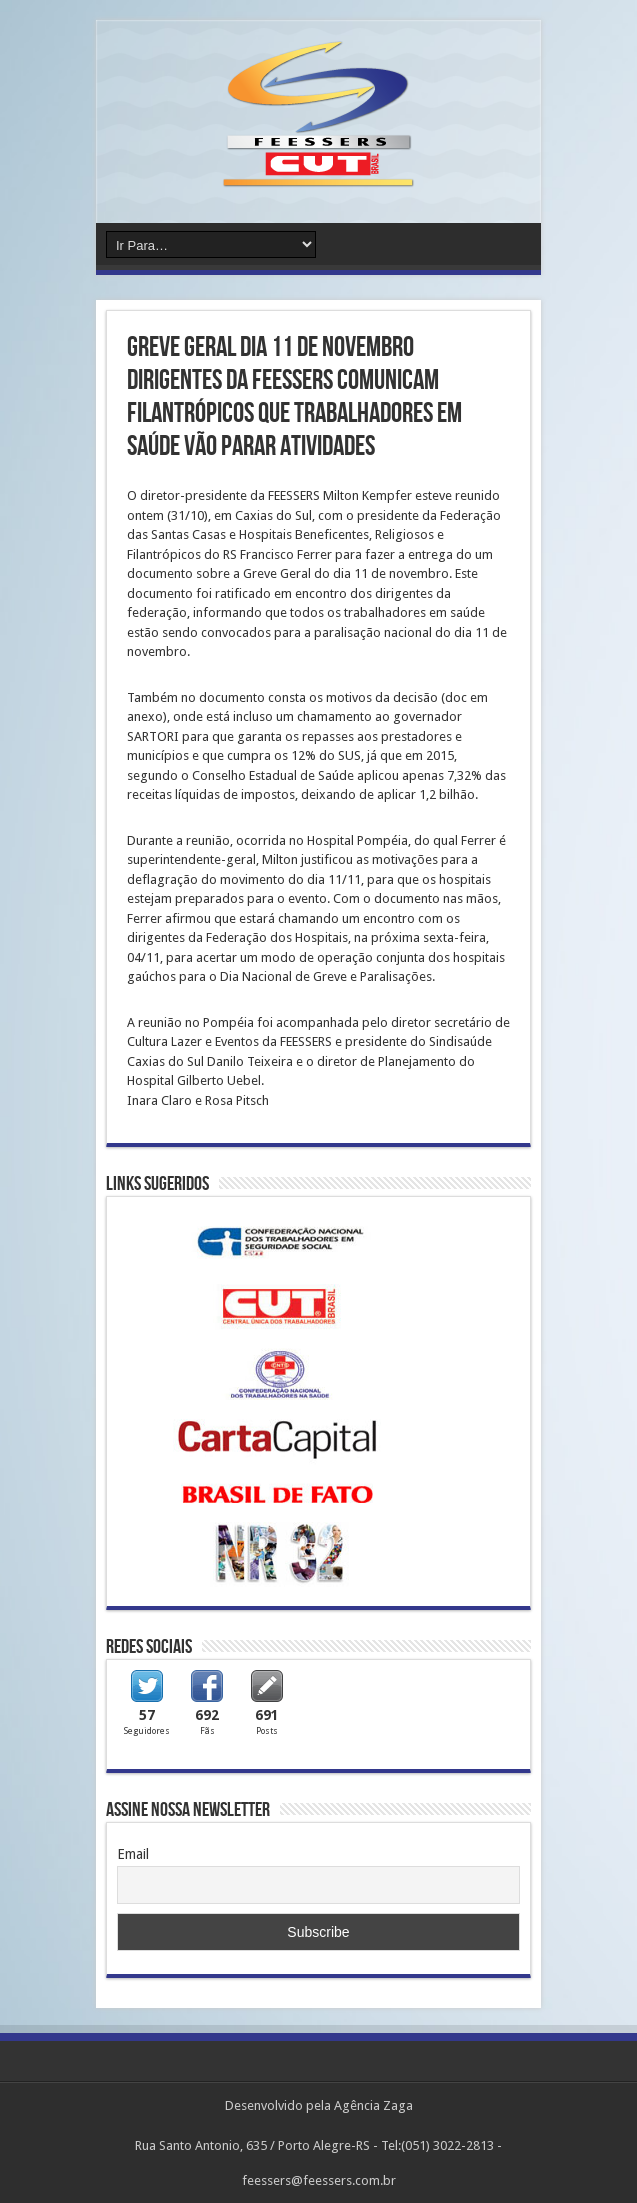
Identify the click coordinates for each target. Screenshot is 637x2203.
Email (133, 1854)
